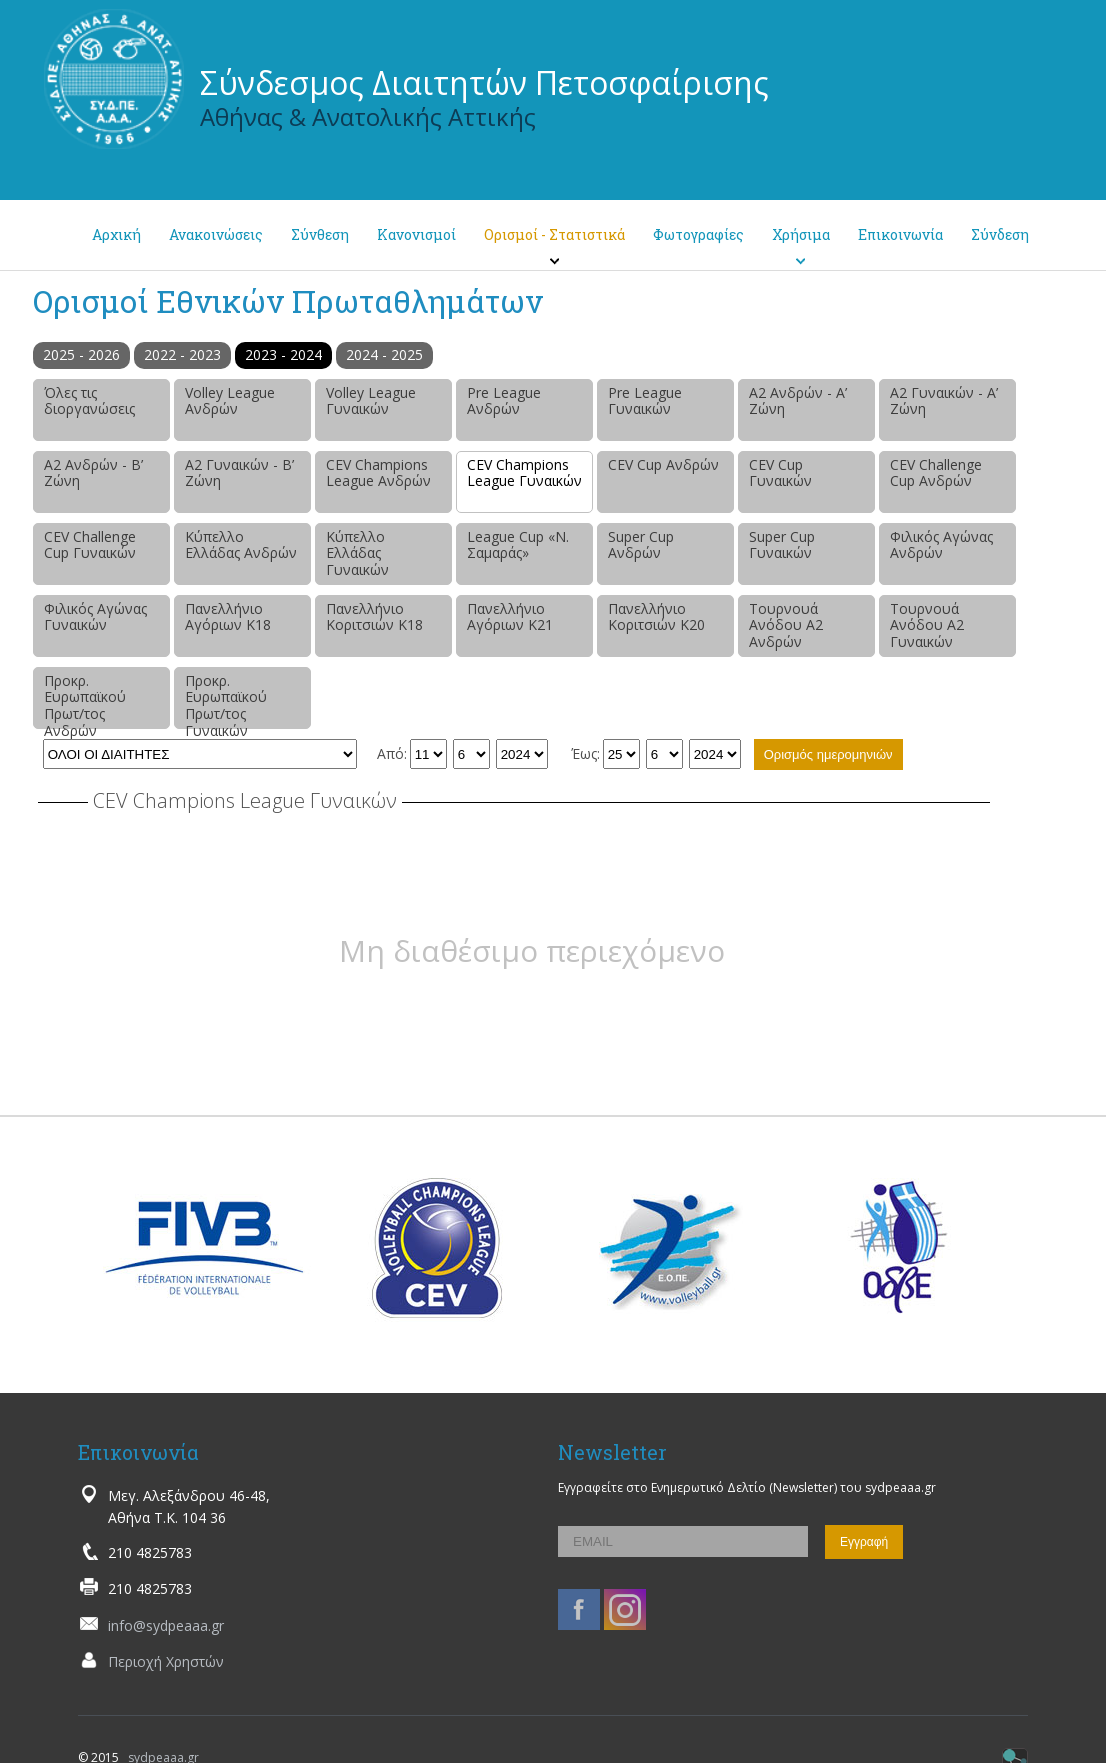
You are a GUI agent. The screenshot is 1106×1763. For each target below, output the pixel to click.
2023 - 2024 (283, 354)
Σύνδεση (1000, 234)
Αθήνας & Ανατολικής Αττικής (368, 116)
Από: (392, 753)
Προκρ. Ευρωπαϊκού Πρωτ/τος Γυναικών (226, 700)
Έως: (585, 753)
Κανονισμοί (416, 234)
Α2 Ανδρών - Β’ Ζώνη (93, 473)
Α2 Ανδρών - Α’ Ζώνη (798, 401)
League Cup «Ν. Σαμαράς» (518, 545)
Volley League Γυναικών (371, 401)
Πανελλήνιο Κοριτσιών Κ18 (374, 617)
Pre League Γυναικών (645, 401)
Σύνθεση (320, 234)
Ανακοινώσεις (216, 234)
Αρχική (116, 234)
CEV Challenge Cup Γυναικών (90, 545)
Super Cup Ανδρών (641, 545)
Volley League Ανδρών (230, 401)
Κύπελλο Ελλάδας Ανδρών (241, 545)
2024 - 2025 (384, 354)
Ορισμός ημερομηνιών (828, 754)
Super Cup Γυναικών (782, 545)
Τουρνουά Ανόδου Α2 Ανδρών (786, 625)
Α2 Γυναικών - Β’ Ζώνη (239, 473)
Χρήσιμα (801, 234)
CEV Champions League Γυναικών (524, 473)
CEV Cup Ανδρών (663, 464)
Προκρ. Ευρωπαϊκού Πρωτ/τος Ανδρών (85, 700)
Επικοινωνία (900, 234)
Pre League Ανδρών (504, 401)
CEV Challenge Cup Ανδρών (936, 473)
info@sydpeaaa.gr (166, 1625)
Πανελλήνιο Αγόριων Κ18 (228, 617)
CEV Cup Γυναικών (780, 473)
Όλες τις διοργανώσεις (89, 401)
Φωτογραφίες (698, 234)
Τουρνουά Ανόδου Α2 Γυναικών (927, 625)
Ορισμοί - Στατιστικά (554, 234)
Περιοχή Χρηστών (166, 1661)
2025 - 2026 (81, 354)
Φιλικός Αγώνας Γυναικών (95, 617)
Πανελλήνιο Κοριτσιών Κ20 (656, 617)
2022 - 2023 (182, 354)
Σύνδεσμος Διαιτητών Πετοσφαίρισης (484, 82)
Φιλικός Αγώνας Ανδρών (941, 545)
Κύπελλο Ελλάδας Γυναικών (357, 553)
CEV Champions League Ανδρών (378, 473)
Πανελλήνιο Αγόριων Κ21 (510, 617)
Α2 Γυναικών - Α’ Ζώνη (944, 401)
